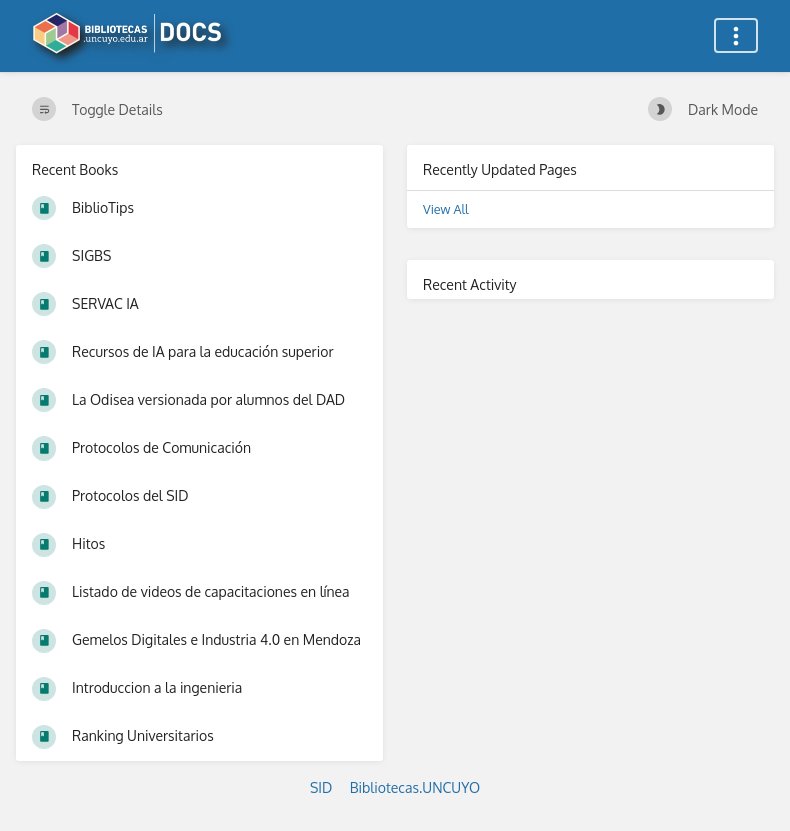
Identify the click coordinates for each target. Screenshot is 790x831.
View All (446, 209)
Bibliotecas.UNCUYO (415, 787)
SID (321, 787)
